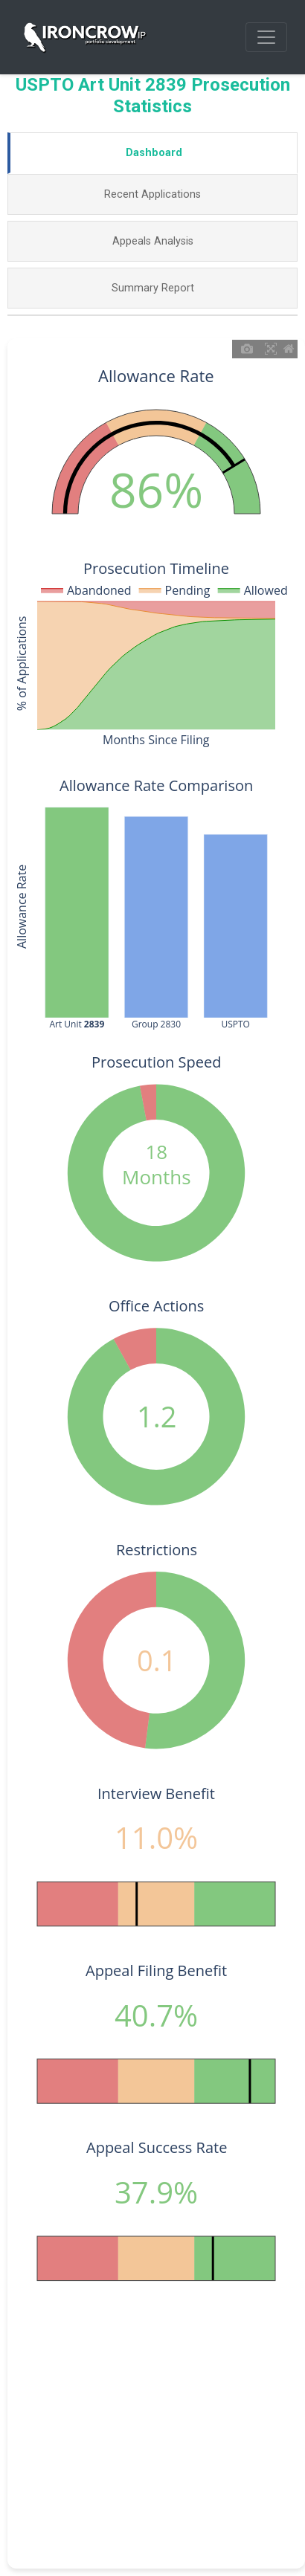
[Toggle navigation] (266, 37)
